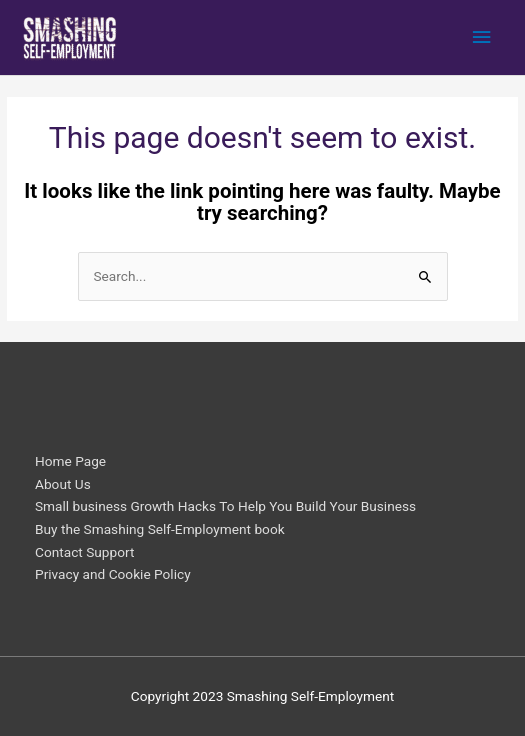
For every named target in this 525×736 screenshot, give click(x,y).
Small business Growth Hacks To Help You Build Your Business (225, 506)
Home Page (70, 461)
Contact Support (84, 552)
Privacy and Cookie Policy (113, 574)
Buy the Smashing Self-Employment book (160, 529)
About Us (63, 484)
